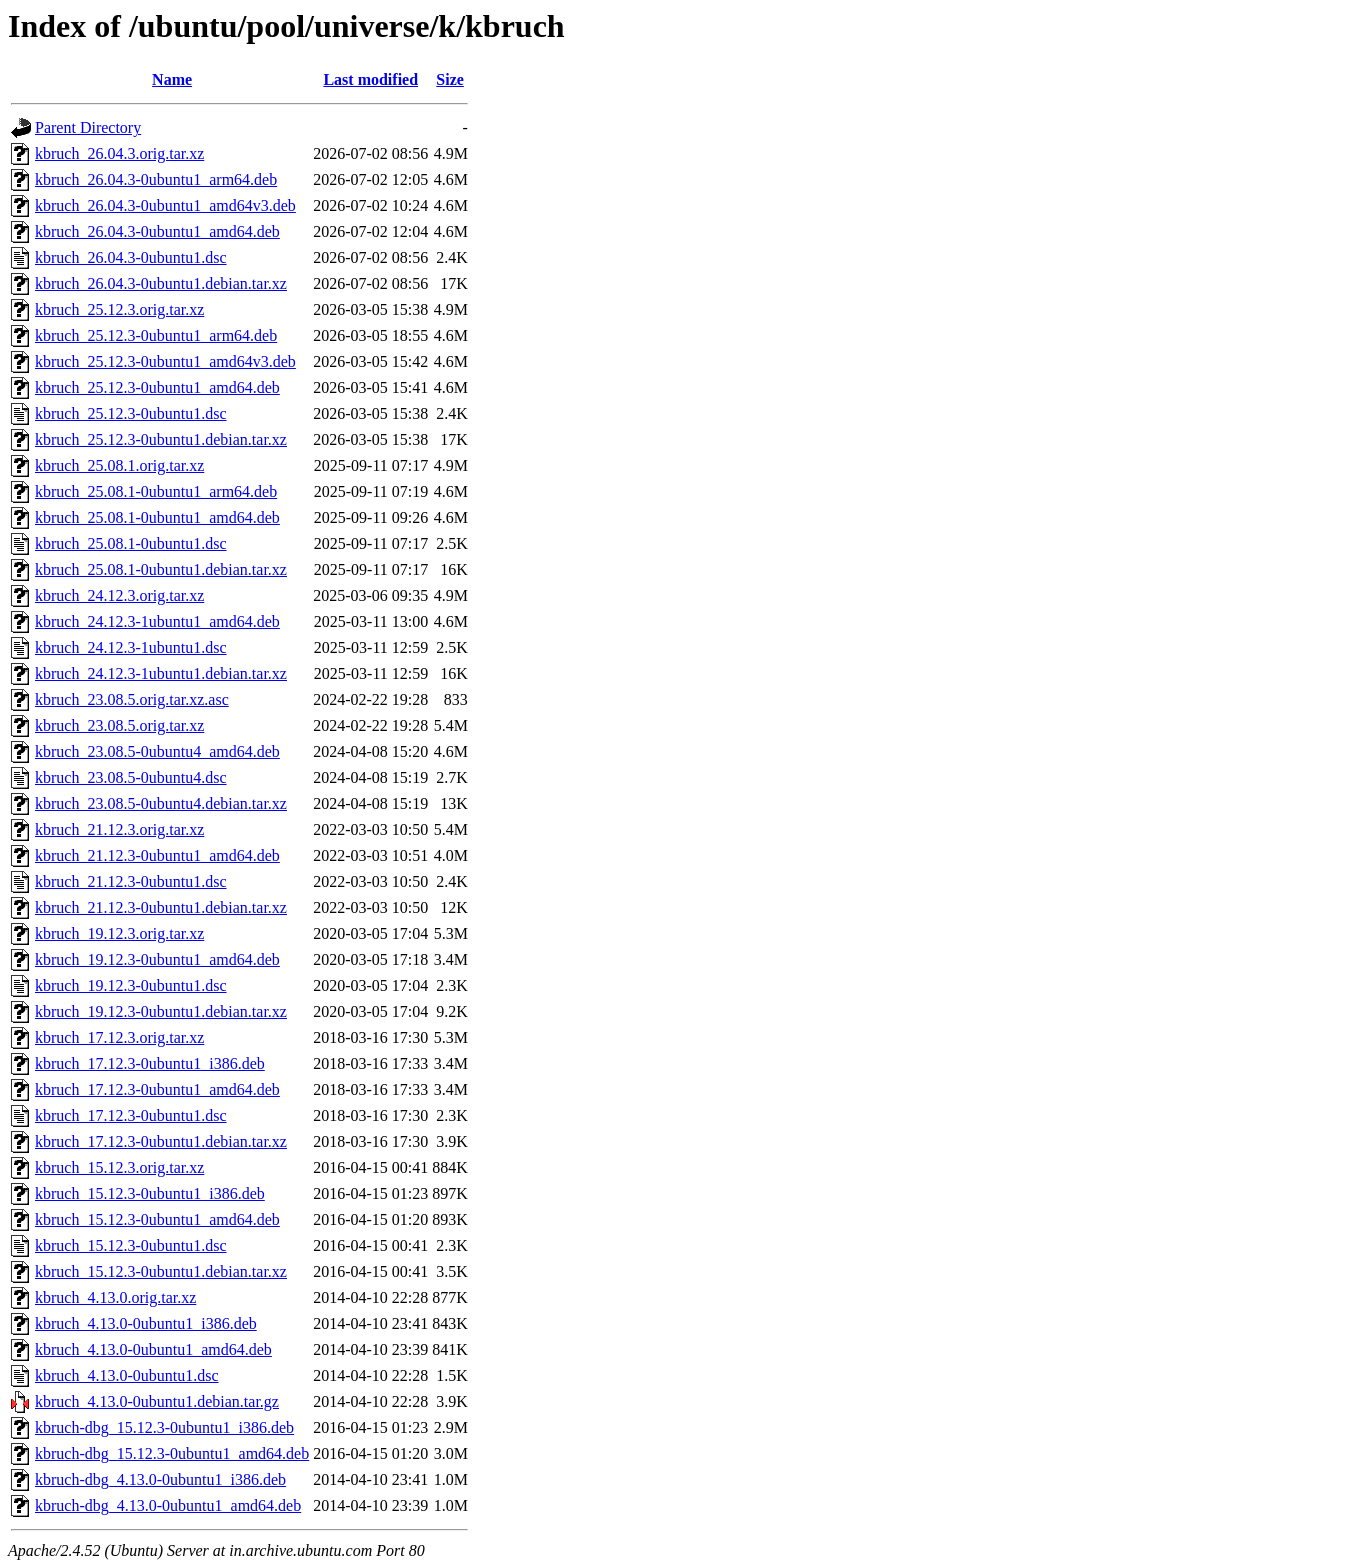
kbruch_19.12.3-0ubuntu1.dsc (131, 985)
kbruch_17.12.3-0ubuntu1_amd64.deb (157, 1089)
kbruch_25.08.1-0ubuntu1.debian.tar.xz (161, 569)
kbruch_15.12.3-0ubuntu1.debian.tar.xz (161, 1271)
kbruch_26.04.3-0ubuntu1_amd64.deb (157, 231)
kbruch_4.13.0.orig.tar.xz (115, 1297)
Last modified (370, 79)
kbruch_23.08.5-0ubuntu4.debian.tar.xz (161, 803)
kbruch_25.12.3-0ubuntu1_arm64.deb (156, 335)
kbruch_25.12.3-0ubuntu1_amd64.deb (157, 387)
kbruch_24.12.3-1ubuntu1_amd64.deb (157, 621)
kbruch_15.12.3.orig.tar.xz (119, 1167)
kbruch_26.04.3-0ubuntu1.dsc (131, 257)
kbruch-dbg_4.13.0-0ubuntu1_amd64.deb (168, 1505)
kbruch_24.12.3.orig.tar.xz (119, 595)
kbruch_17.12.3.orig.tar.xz (119, 1037)
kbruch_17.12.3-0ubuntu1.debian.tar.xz (161, 1141)
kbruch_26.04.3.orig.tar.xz (119, 153)
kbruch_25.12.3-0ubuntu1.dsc (131, 413)
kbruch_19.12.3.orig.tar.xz (119, 933)
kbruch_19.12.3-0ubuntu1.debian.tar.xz (161, 1011)
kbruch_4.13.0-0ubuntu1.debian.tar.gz (157, 1401)
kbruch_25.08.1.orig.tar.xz (119, 465)
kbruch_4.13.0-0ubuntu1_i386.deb (146, 1323)
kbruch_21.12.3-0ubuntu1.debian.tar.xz (161, 907)
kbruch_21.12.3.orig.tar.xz (119, 829)
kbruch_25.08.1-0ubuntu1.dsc (131, 543)
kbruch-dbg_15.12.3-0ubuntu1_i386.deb (164, 1427)
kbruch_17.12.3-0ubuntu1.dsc (131, 1115)
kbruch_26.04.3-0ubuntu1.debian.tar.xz (161, 283)
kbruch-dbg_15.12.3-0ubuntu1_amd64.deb (172, 1453)
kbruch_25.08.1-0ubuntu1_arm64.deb (156, 491)
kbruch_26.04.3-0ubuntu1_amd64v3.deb (165, 205)
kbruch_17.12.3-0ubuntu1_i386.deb (150, 1063)
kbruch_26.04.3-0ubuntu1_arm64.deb (156, 179)
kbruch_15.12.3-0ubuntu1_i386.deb (150, 1193)
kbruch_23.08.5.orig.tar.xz (119, 725)
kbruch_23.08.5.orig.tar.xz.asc (132, 699)
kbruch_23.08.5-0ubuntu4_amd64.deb (157, 751)
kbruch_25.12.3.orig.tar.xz (119, 309)
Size (450, 79)
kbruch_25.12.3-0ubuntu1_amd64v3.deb (165, 361)
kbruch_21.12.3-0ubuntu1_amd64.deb (157, 855)
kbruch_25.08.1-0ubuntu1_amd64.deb (157, 517)
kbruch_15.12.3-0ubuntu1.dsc (131, 1245)
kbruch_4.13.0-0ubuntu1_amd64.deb (153, 1349)
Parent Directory (88, 127)
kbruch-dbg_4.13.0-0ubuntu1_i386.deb (160, 1479)
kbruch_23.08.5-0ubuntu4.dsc (131, 777)
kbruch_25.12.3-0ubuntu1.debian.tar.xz (161, 439)
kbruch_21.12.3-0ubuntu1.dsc (131, 881)
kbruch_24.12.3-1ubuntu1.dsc (131, 647)
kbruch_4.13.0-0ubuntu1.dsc (127, 1375)
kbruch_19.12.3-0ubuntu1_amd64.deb (157, 959)
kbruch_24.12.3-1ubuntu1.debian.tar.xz (161, 673)
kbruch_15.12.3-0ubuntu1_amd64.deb (157, 1219)
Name (172, 79)
